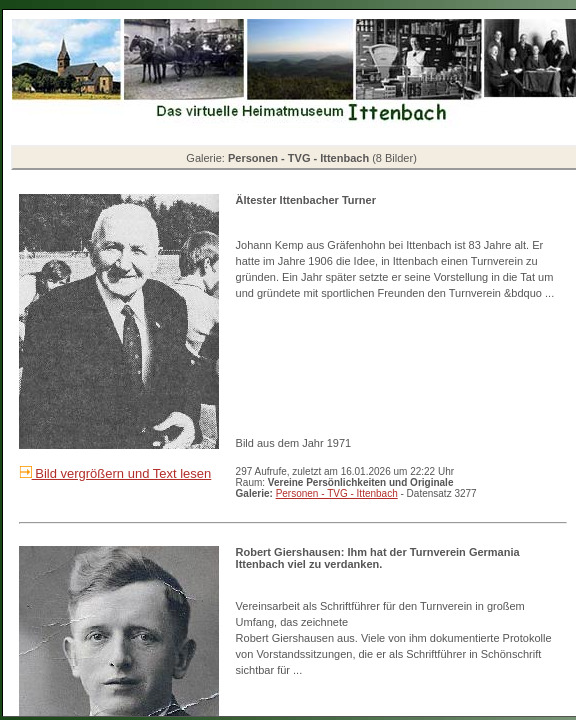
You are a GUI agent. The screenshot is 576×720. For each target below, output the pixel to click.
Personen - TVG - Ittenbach (337, 493)
